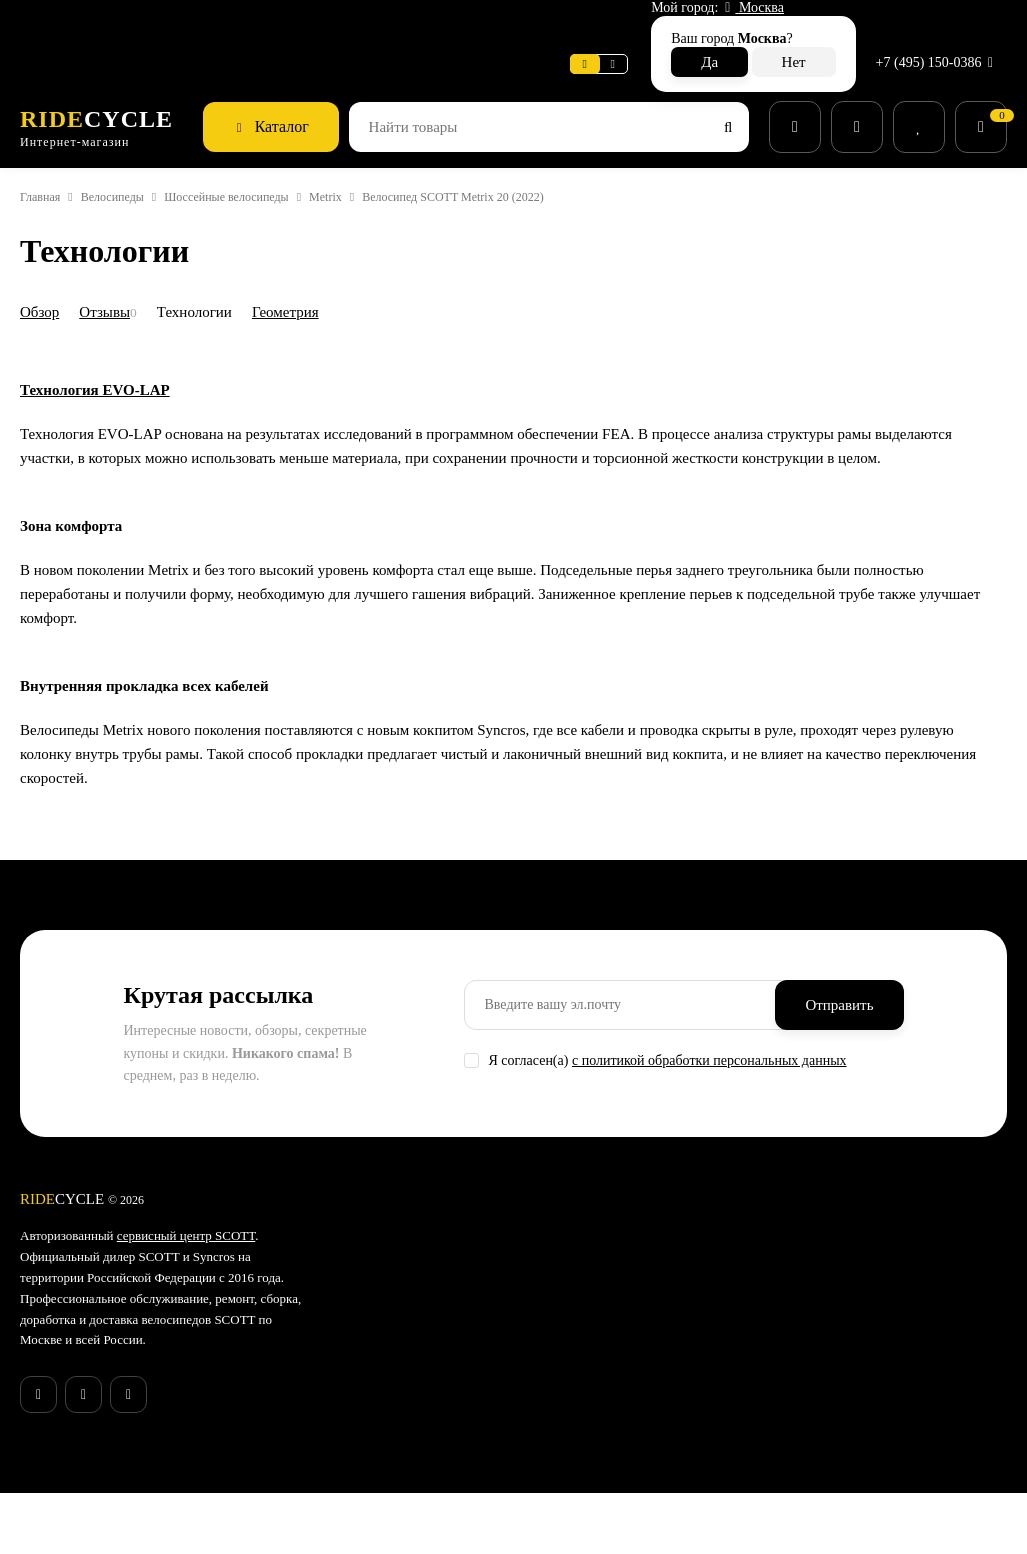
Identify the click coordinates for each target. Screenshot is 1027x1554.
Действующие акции (430, 1496)
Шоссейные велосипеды (264, 153)
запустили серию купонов (133, 1457)
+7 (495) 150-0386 (931, 24)
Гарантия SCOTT (752, 1239)
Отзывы (115, 267)
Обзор (43, 267)
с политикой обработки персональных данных (742, 1064)
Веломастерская (78, 24)
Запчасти (567, 1317)
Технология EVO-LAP (99, 519)
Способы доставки (425, 1315)
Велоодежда (578, 1343)
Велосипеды (130, 153)
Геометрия (314, 267)
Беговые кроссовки (599, 1446)
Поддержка (387, 24)
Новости (296, 24)
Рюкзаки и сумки (590, 1420)
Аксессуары (576, 1291)
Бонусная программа (433, 1470)
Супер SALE (574, 1239)
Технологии (214, 267)
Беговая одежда (589, 1472)
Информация (201, 24)
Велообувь (571, 1394)
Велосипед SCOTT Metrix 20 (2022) (522, 153)
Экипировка (576, 1368)
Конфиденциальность (436, 1444)
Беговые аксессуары (603, 1497)
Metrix (380, 153)
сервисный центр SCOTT (211, 1239)
